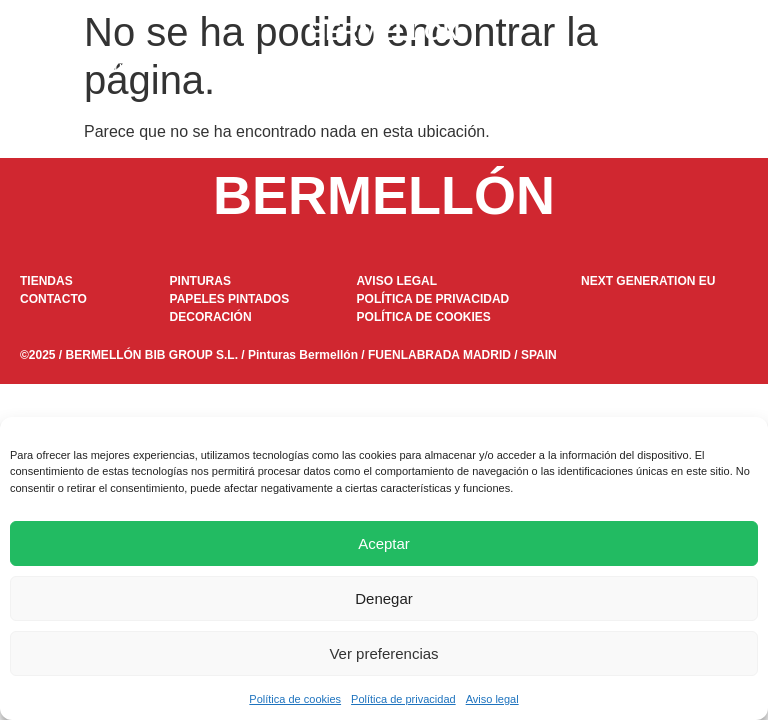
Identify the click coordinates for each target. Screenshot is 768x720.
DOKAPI (355, 67)
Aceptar (384, 543)
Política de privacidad (403, 699)
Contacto (650, 67)
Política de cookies (295, 699)
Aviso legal (492, 699)
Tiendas (557, 67)
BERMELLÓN (384, 31)
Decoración (457, 67)
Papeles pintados (234, 67)
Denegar (384, 598)
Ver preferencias (383, 653)
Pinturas (115, 67)
